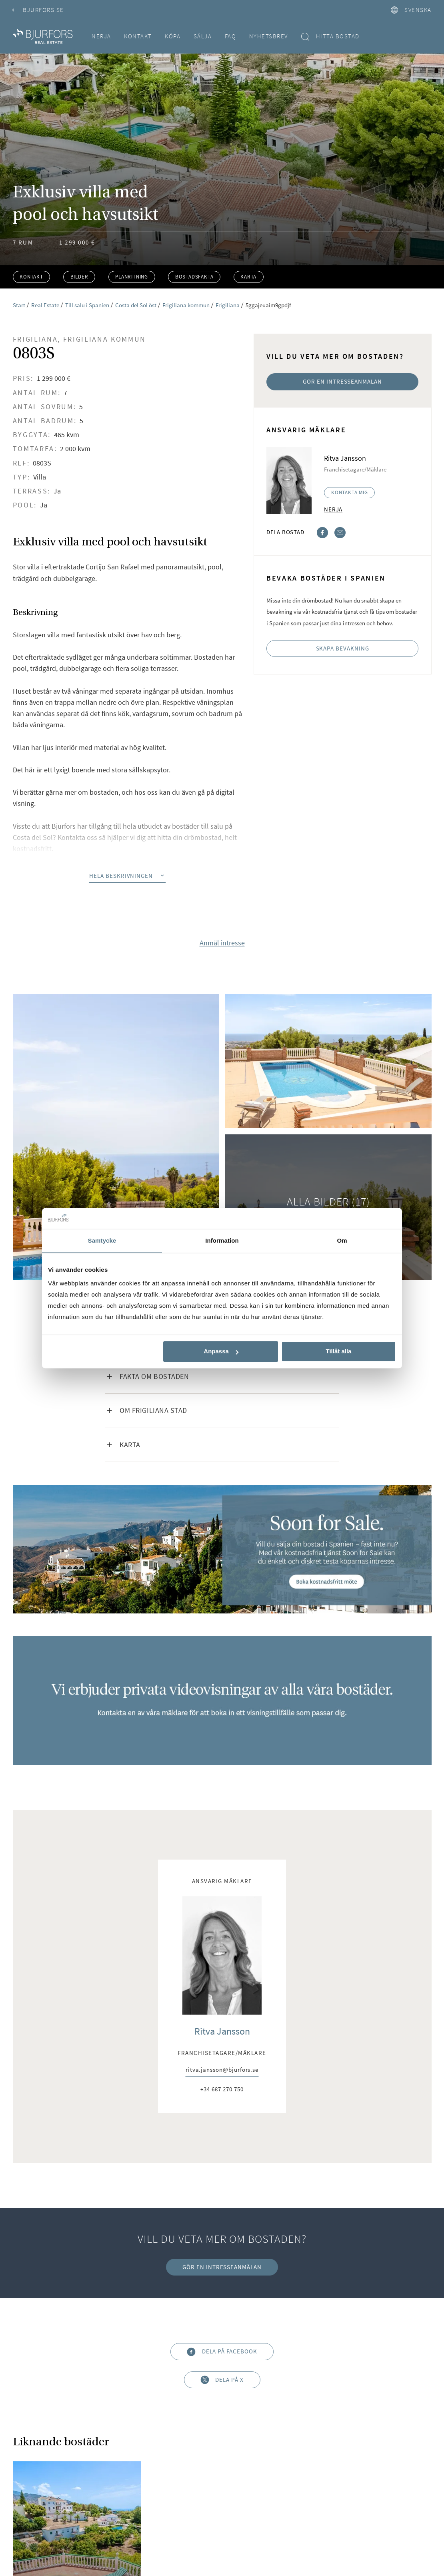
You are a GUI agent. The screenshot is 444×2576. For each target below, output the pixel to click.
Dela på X (222, 2379)
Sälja (203, 36)
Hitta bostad (330, 36)
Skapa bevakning (342, 648)
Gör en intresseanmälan (342, 381)
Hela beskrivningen (127, 875)
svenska (411, 10)
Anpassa (221, 1351)
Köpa (172, 36)
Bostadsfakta (194, 276)
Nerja (101, 36)
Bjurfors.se (38, 10)
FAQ (230, 36)
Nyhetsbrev (268, 36)
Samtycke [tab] (102, 1240)
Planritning (131, 276)
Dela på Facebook (222, 2351)
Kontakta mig (349, 492)
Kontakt (138, 36)
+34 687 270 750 (221, 2089)
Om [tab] (342, 1240)
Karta (248, 276)
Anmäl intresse (222, 943)
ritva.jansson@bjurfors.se (222, 2070)
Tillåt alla (338, 1351)
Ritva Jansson (222, 2031)
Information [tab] (222, 1240)
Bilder (79, 276)
